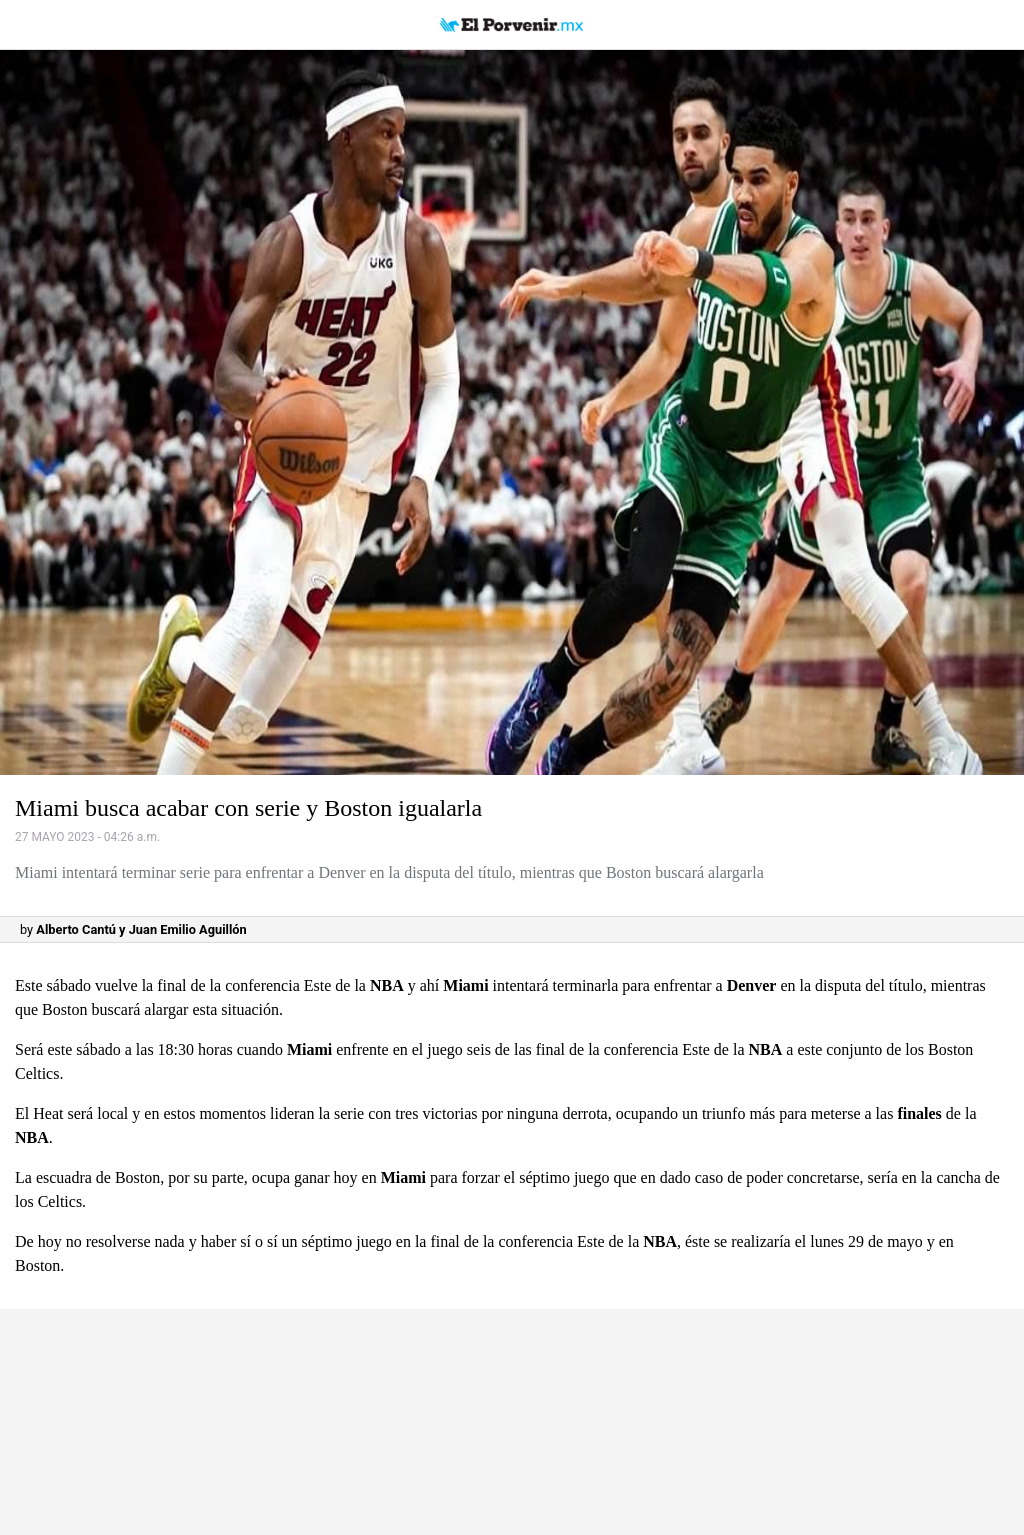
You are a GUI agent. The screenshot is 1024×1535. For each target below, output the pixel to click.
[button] (512, 412)
